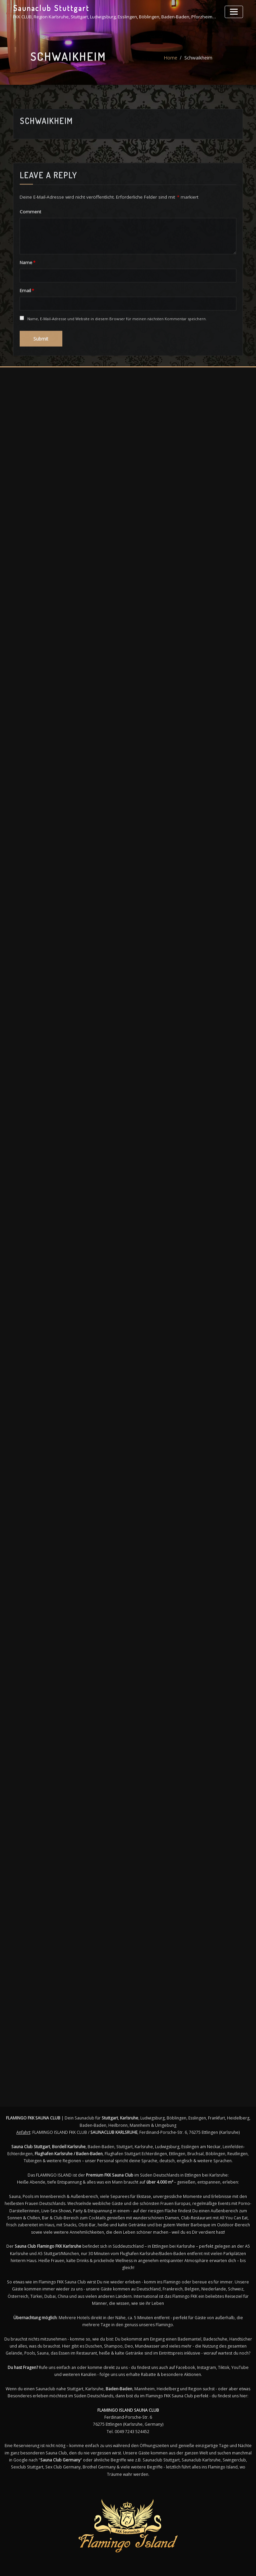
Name (26, 333)
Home (171, 64)
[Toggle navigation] (235, 10)
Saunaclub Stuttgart (49, 7)
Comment (29, 282)
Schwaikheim (197, 64)
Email (26, 360)
